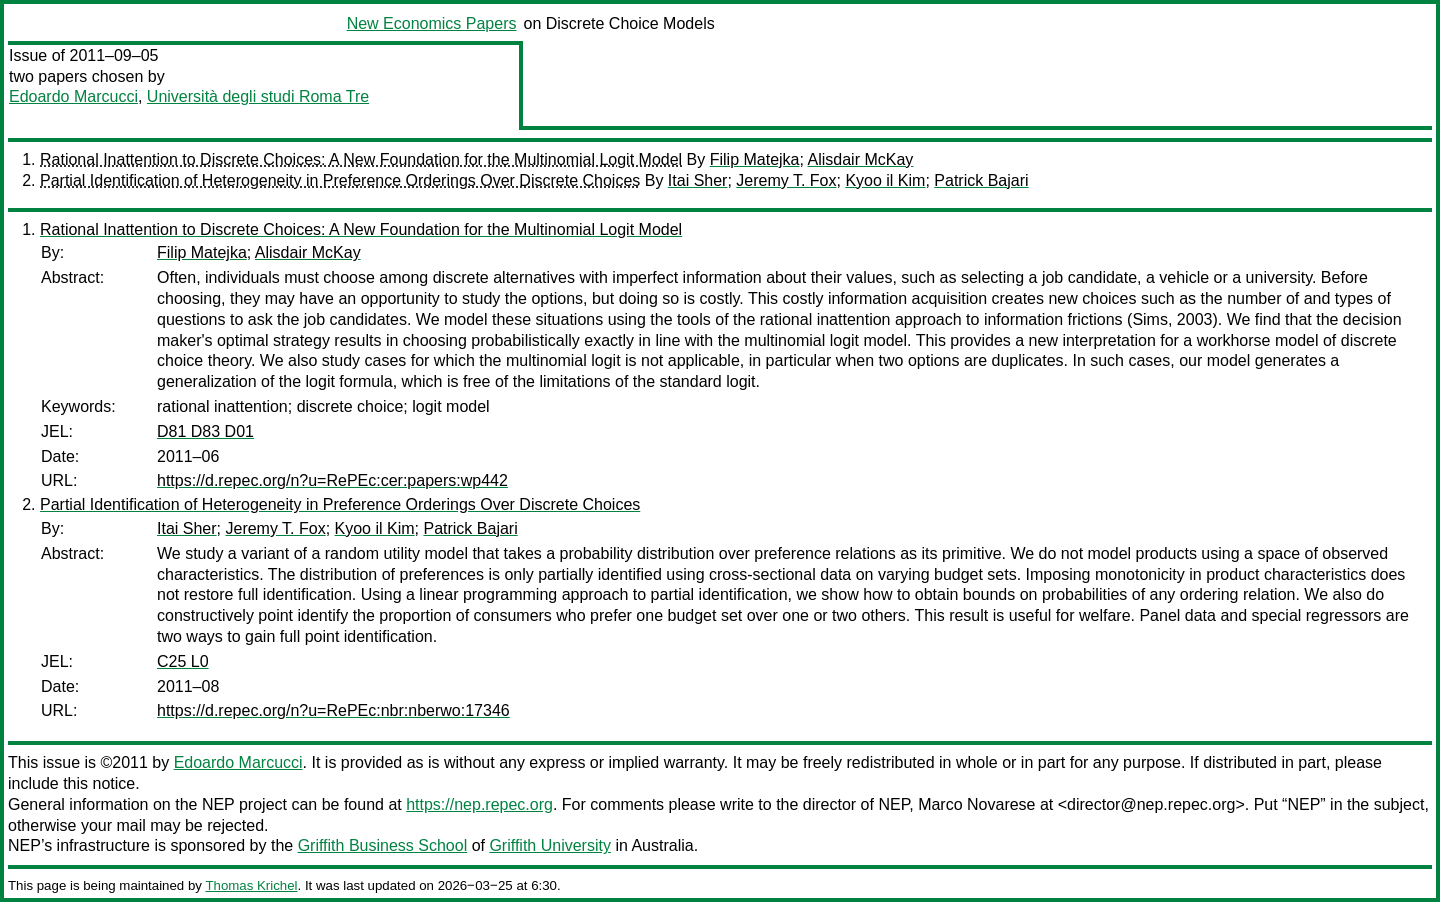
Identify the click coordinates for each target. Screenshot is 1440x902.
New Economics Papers (432, 23)
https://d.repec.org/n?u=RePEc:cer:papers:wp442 (332, 480)
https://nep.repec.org (479, 804)
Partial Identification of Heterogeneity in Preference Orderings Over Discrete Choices (340, 180)
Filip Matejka (755, 159)
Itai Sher (698, 180)
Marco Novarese (976, 804)
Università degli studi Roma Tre (258, 96)
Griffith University (550, 845)
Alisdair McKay (861, 159)
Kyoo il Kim (885, 180)
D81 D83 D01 (205, 431)
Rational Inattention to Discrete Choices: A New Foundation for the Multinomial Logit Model (361, 159)
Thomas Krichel (251, 885)
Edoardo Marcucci (73, 96)
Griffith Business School (383, 845)
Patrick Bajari (981, 180)
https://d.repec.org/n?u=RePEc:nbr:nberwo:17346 (333, 710)
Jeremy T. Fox (786, 180)
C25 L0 (183, 661)
